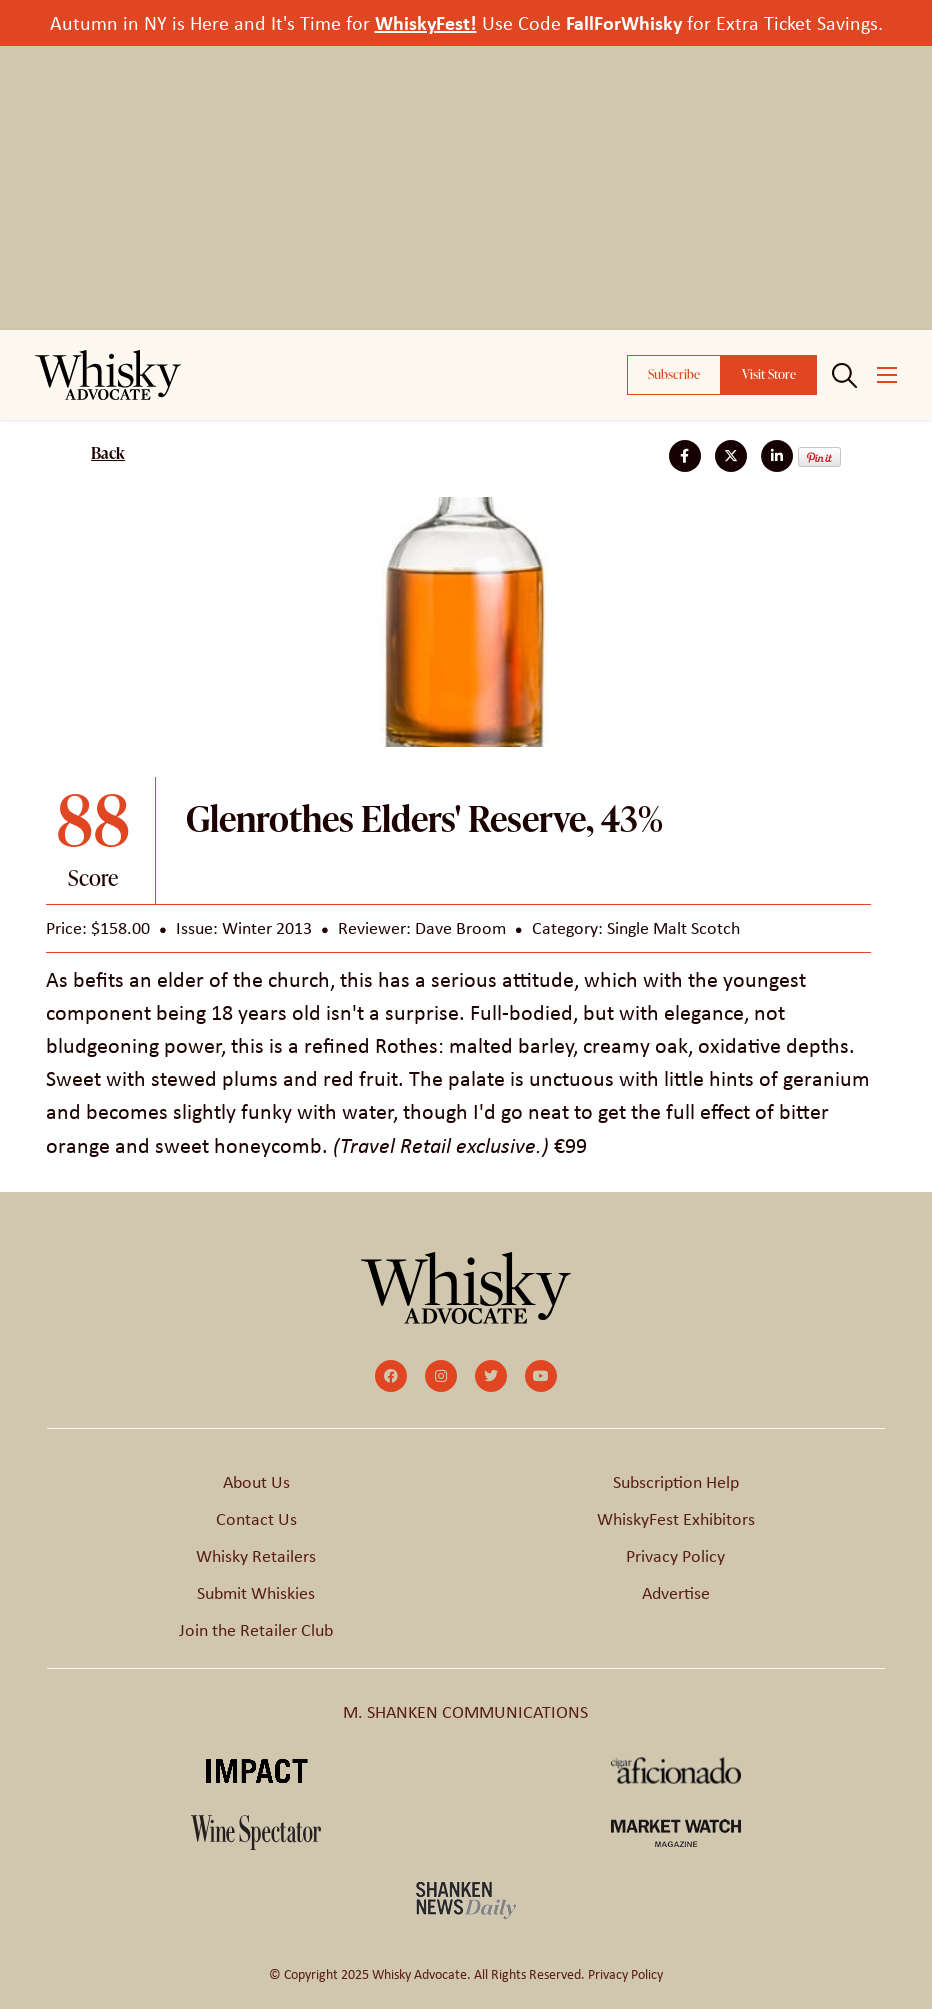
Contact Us (256, 1519)
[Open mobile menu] (887, 375)
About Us (256, 1482)
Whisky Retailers (256, 1556)
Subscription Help (676, 1482)
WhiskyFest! (426, 22)
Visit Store (769, 374)
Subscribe (674, 374)
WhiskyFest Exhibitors (676, 1519)
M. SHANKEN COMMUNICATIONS (465, 1712)
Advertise (676, 1593)
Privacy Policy (675, 1556)
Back (108, 453)
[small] (391, 1376)
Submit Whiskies (256, 1593)
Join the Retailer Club (256, 1630)
